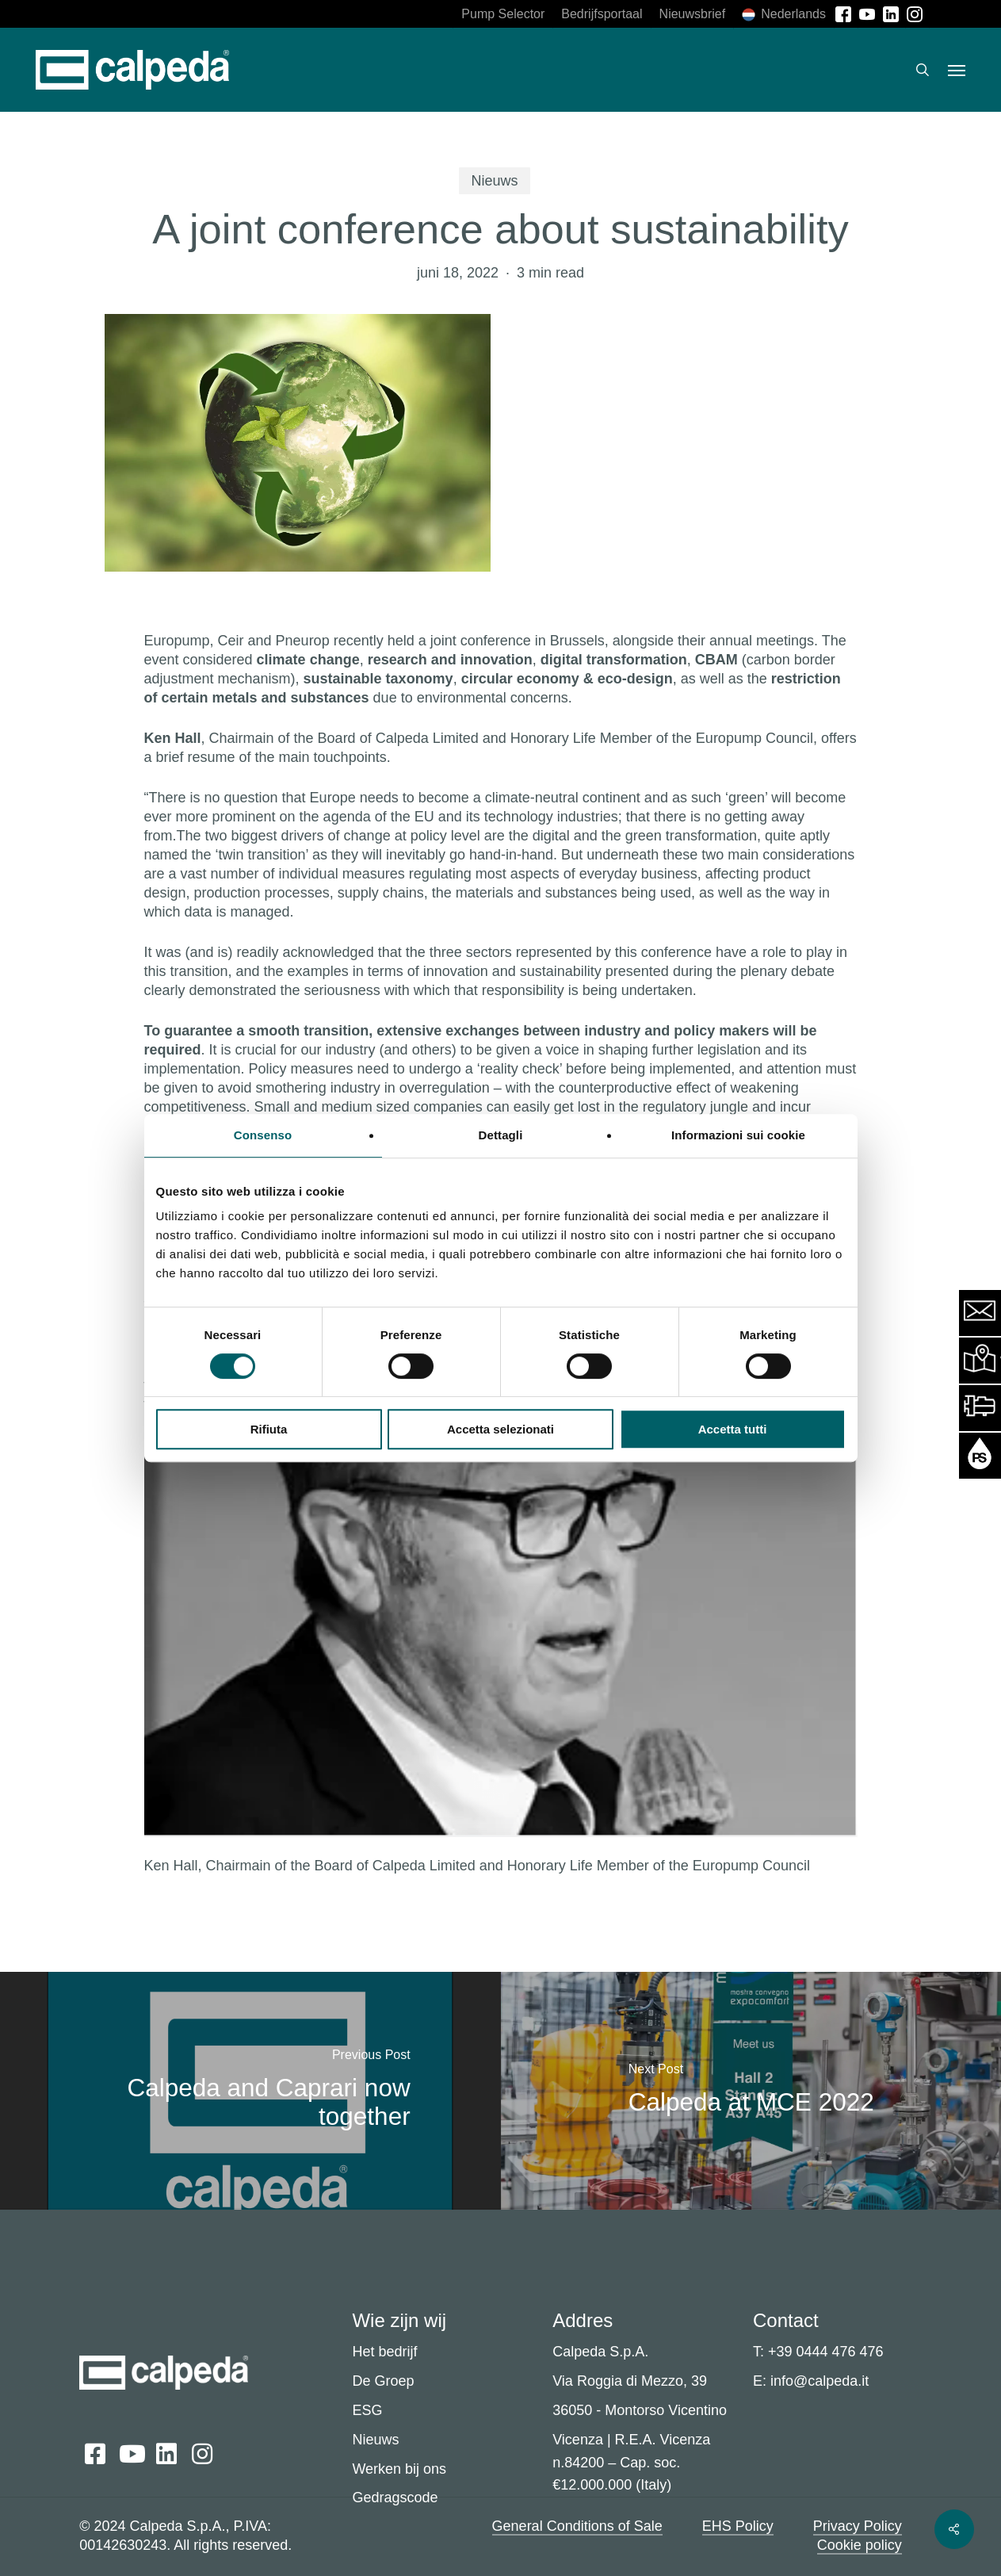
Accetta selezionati (500, 1429)
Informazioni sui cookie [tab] (738, 1135)
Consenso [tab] (263, 1135)
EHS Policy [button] (738, 2526)
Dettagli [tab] (501, 1135)
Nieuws (494, 181)
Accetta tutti (732, 1429)
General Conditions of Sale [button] (577, 2526)
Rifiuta (269, 1429)
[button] (956, 70)
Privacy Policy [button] (857, 2526)
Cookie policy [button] (859, 2545)
